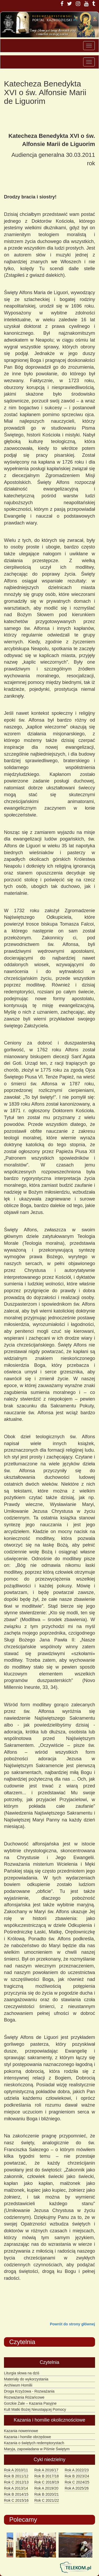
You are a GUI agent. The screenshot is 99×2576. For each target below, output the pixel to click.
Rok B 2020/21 (46, 2494)
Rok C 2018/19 (46, 2482)
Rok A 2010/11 (16, 2470)
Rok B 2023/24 (77, 2476)
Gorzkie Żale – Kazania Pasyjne (30, 2403)
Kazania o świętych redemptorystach (34, 2443)
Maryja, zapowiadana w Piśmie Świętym (37, 2449)
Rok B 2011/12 (16, 2476)
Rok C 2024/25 (77, 2482)
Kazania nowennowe (21, 2431)
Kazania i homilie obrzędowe (27, 2437)
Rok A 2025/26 (77, 2488)
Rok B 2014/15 (16, 2494)
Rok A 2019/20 (46, 2488)
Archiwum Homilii (18, 2385)
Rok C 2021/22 (46, 2500)
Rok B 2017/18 (46, 2476)
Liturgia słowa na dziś (21, 2373)
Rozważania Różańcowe (24, 2397)
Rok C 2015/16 (16, 2500)
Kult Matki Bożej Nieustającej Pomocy (35, 2409)
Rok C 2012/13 (16, 2482)
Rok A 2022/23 (77, 2470)
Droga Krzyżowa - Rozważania (29, 2391)
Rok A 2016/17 (46, 2470)
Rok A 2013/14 (16, 2488)
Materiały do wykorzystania (26, 2379)
